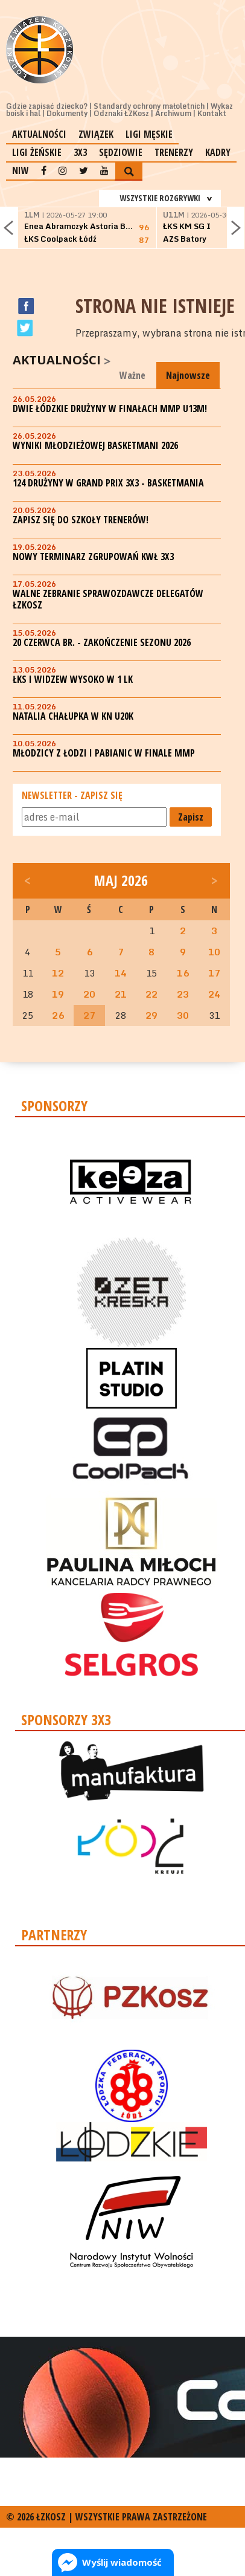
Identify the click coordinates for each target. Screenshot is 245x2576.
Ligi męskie (149, 134)
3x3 (80, 152)
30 (183, 1015)
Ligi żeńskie (37, 152)
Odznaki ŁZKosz (121, 113)
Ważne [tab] (132, 375)
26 (58, 1015)
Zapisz (190, 817)
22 (151, 994)
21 (121, 994)
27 (89, 1015)
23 (183, 994)
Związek (95, 134)
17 (214, 973)
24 (214, 994)
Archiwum (173, 113)
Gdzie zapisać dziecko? (47, 106)
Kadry (218, 152)
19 (58, 994)
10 (214, 951)
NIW (20, 170)
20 (89, 994)
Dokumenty (67, 113)
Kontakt (211, 113)
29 (151, 1015)
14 (121, 973)
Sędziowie (120, 152)
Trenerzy (173, 152)
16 (183, 973)
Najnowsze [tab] (188, 375)
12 (58, 973)
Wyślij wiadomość (122, 2562)
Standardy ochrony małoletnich (149, 106)
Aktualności (39, 134)
